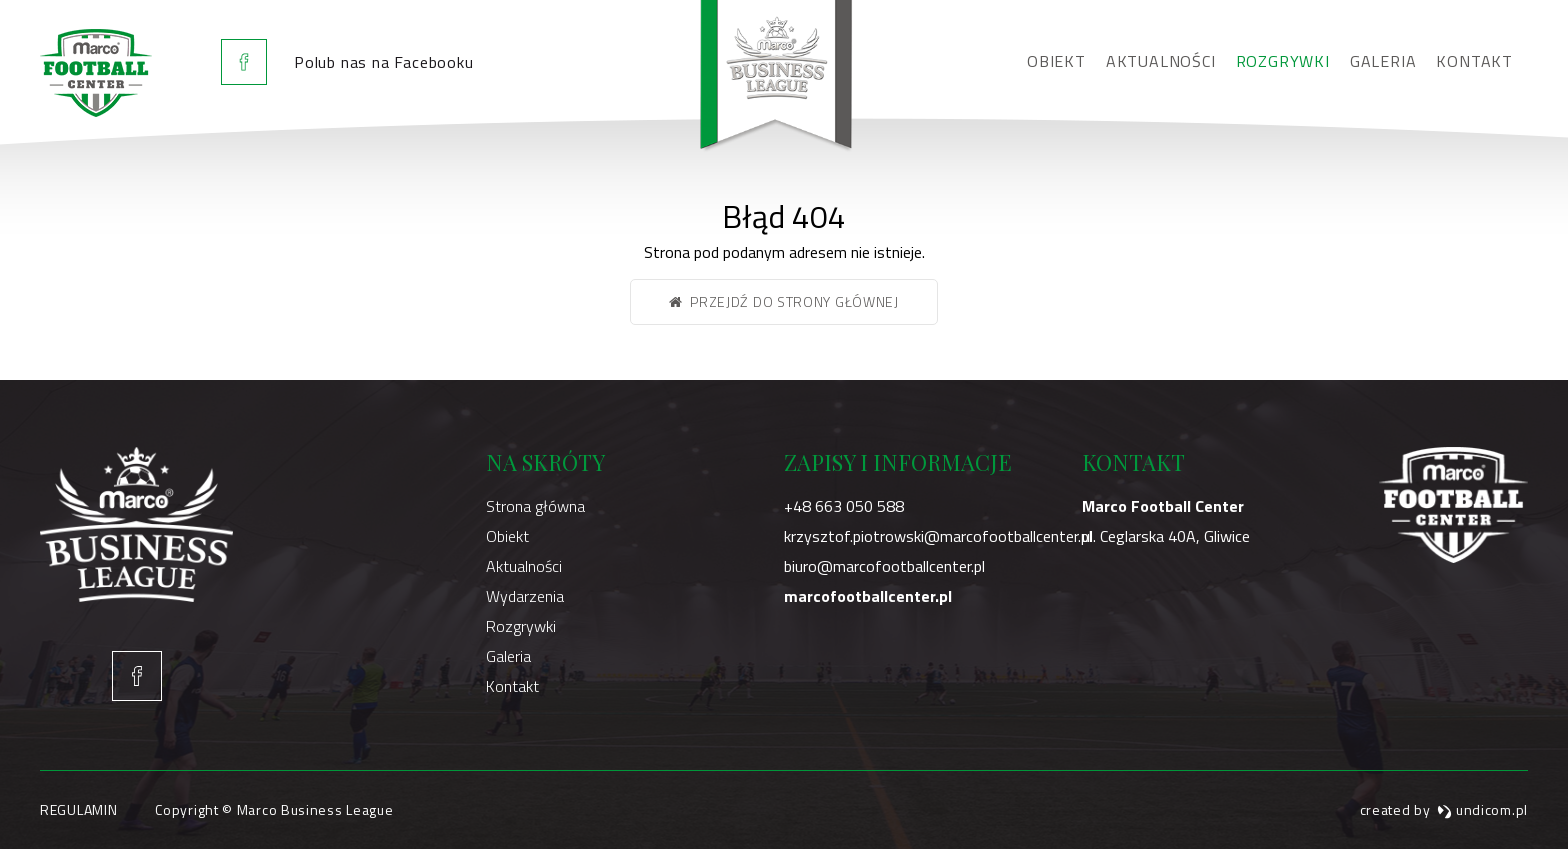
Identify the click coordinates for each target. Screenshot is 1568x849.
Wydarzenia (525, 596)
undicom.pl (1482, 809)
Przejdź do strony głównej (784, 301)
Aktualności (1161, 61)
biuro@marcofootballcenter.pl (884, 566)
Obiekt (1056, 61)
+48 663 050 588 (844, 506)
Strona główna (535, 506)
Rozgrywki (1283, 61)
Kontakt (1474, 61)
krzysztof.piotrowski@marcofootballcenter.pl (938, 536)
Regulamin (78, 809)
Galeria (1383, 61)
